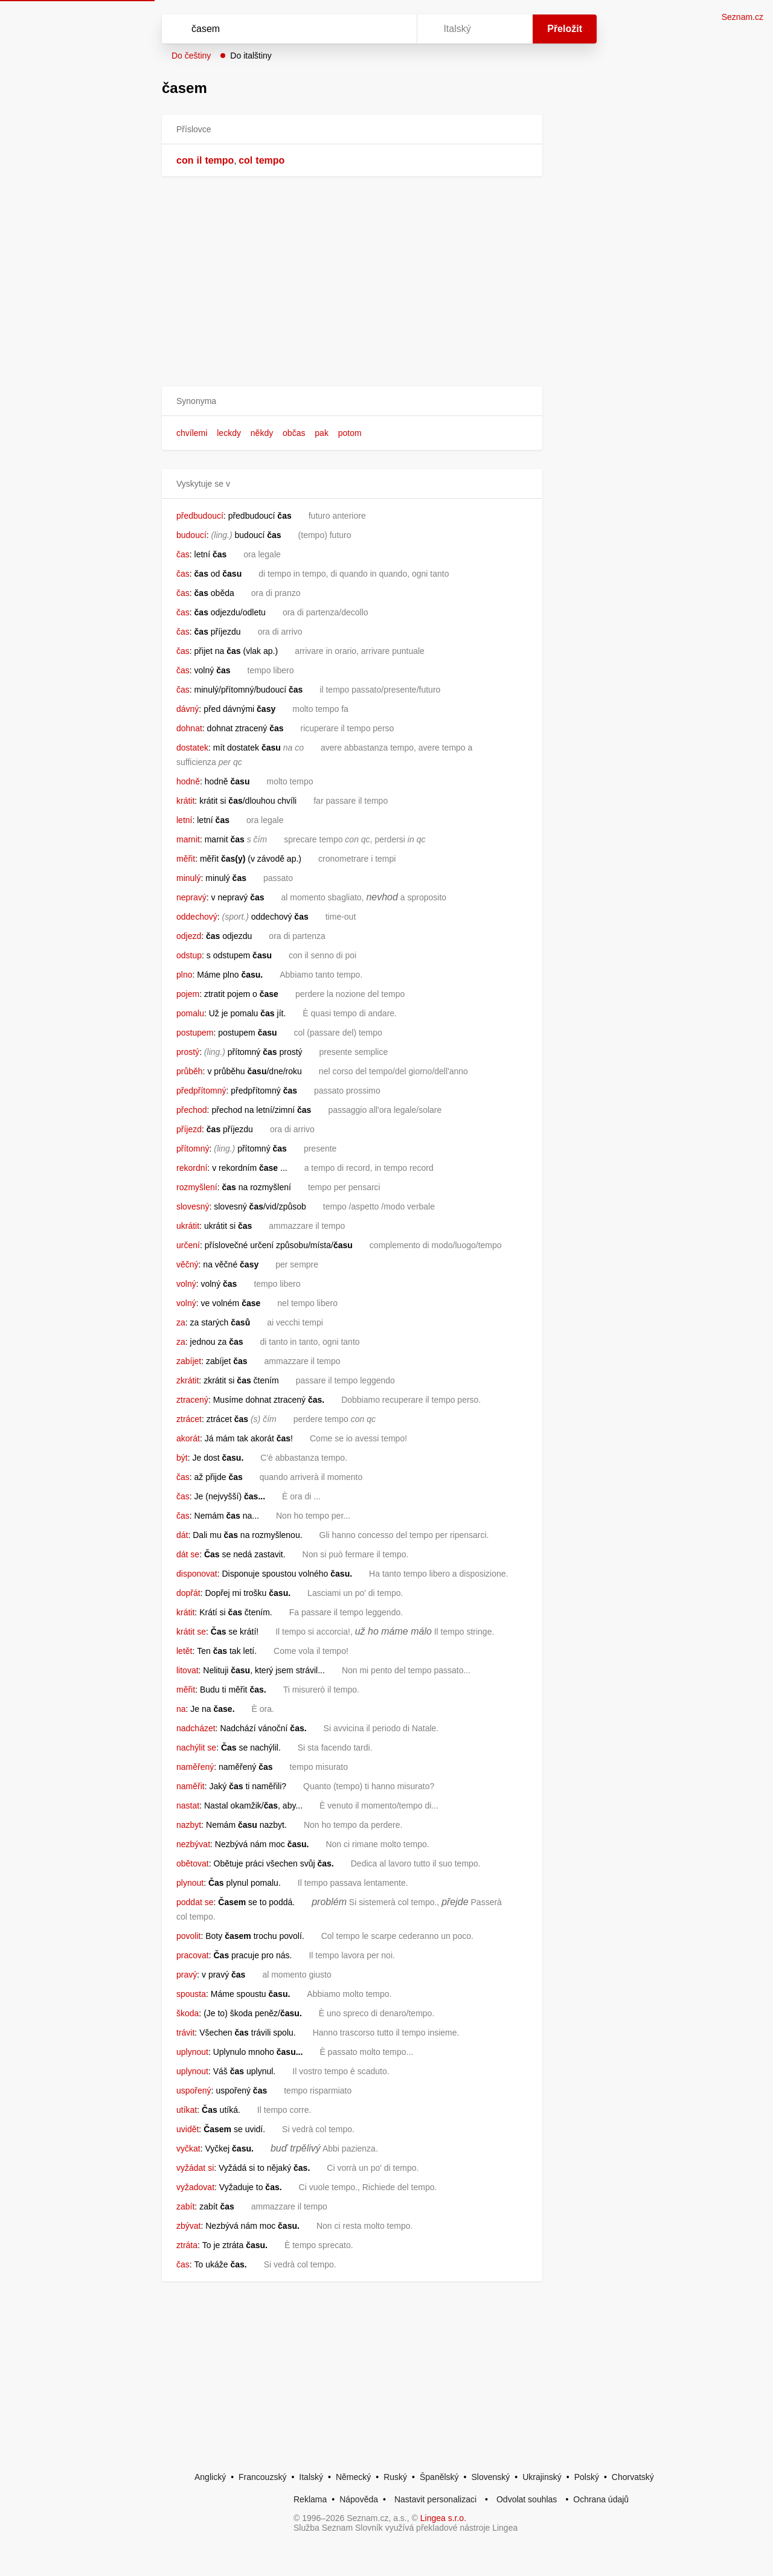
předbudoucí (199, 516)
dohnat (189, 728)
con (184, 160)
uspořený (193, 2090)
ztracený (192, 1400)
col (245, 160)
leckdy (229, 433)
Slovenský (490, 2477)
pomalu (190, 1013)
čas (183, 554)
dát (182, 1535)
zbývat (188, 2226)
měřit (185, 858)
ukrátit (187, 1226)
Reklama (310, 2499)
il (199, 160)
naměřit (190, 1786)
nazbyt (188, 1825)
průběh (189, 1071)
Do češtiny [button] (191, 55)
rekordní (191, 1168)
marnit (188, 839)
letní (184, 820)
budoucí (191, 535)
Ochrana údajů (601, 2499)
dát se (187, 1554)
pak (322, 433)
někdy (262, 433)
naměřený (195, 1767)
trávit (185, 2032)
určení (188, 1245)
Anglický (210, 2477)
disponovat (196, 1573)
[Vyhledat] (287, 28)
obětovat (192, 1863)
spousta (191, 1994)
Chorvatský (633, 2477)
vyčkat (188, 2148)
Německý (353, 2477)
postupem (194, 1032)
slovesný (192, 1206)
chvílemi (191, 433)
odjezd (188, 936)
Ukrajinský (542, 2477)
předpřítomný (201, 1090)
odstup (189, 955)
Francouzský (262, 2477)
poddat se (195, 1902)
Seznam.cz (742, 17)
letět (184, 1651)
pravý (186, 1974)
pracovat (192, 1955)
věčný (187, 1264)
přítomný (192, 1148)
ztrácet (189, 1419)
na (181, 1709)
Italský (311, 2477)
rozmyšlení (196, 1187)
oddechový (196, 916)
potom (350, 433)
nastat (187, 1805)
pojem (187, 994)
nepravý (191, 897)
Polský (586, 2477)
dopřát (188, 1593)
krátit (185, 801)
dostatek (192, 747)
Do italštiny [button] (250, 55)
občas (294, 433)
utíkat (186, 2110)
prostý (187, 1052)
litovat (187, 1670)
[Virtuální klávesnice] (396, 28)
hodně (188, 781)
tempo (219, 160)
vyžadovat (195, 2187)
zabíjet (188, 1361)
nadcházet (196, 1728)
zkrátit (187, 1380)
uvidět (187, 2129)
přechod (191, 1110)
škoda (187, 2013)
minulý (188, 878)
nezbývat (193, 1844)
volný (186, 1284)
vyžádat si (195, 2168)
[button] (352, 401)
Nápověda (358, 2499)
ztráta (186, 2245)
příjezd (189, 1129)
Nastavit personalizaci (435, 2499)
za (180, 1322)
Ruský (395, 2477)
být (182, 1458)
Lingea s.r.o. (443, 2518)
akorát (188, 1438)
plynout (190, 1883)
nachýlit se (196, 1747)
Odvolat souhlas (526, 2499)
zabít (185, 2206)
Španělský (439, 2477)
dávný (187, 709)
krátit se (191, 1631)
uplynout (192, 2052)
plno (184, 974)
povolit (188, 1936)
